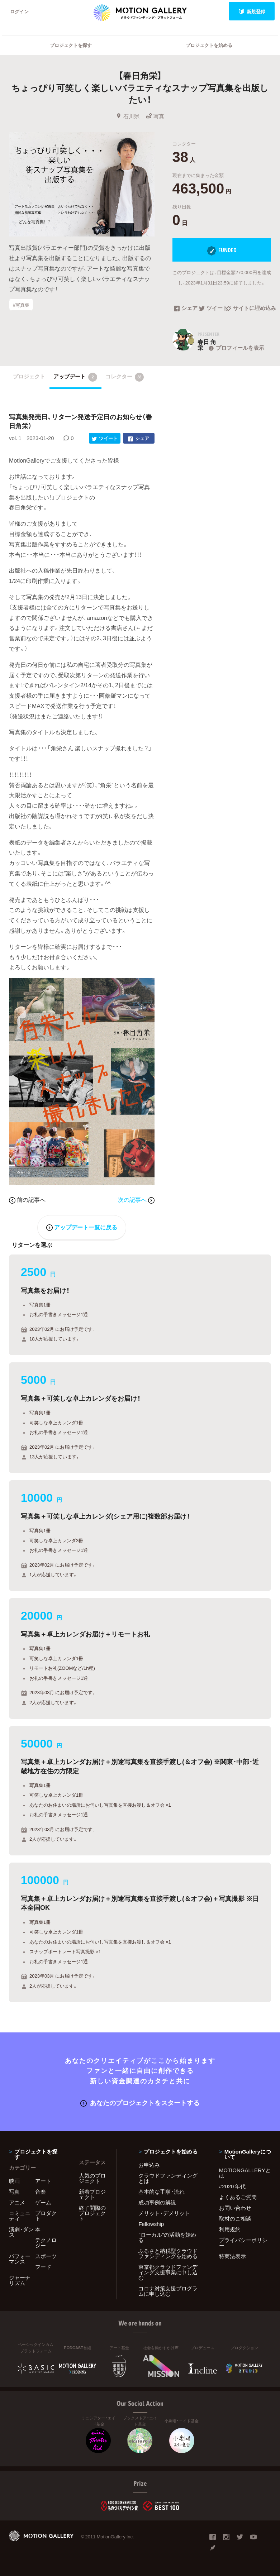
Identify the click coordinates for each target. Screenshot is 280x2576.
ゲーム (43, 2202)
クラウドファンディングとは (168, 2178)
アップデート (75, 377)
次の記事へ (136, 1199)
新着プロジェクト (92, 2194)
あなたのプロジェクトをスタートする (140, 2102)
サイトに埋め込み (248, 308)
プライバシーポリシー (243, 2242)
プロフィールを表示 (235, 348)
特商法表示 (232, 2256)
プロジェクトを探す (71, 45)
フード (43, 2267)
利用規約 (230, 2229)
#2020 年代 (232, 2186)
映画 (14, 2181)
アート (43, 2181)
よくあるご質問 (238, 2197)
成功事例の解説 (157, 2202)
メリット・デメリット (164, 2213)
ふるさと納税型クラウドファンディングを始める (168, 2253)
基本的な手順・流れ (161, 2191)
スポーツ (46, 2256)
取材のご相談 (235, 2218)
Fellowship (151, 2224)
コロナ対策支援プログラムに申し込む (168, 2291)
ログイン (19, 11)
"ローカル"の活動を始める (167, 2237)
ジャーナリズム (19, 2280)
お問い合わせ (235, 2208)
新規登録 (252, 11)
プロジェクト (29, 376)
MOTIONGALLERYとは (245, 2172)
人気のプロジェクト (92, 2178)
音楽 (40, 2191)
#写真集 (21, 304)
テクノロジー (46, 2242)
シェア (186, 308)
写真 (155, 116)
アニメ (17, 2202)
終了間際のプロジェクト (92, 2213)
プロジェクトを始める (209, 45)
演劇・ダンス (21, 2231)
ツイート (212, 308)
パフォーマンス (19, 2258)
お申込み (149, 2165)
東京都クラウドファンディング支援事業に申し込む (168, 2272)
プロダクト (46, 2215)
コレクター (124, 377)
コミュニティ (19, 2215)
